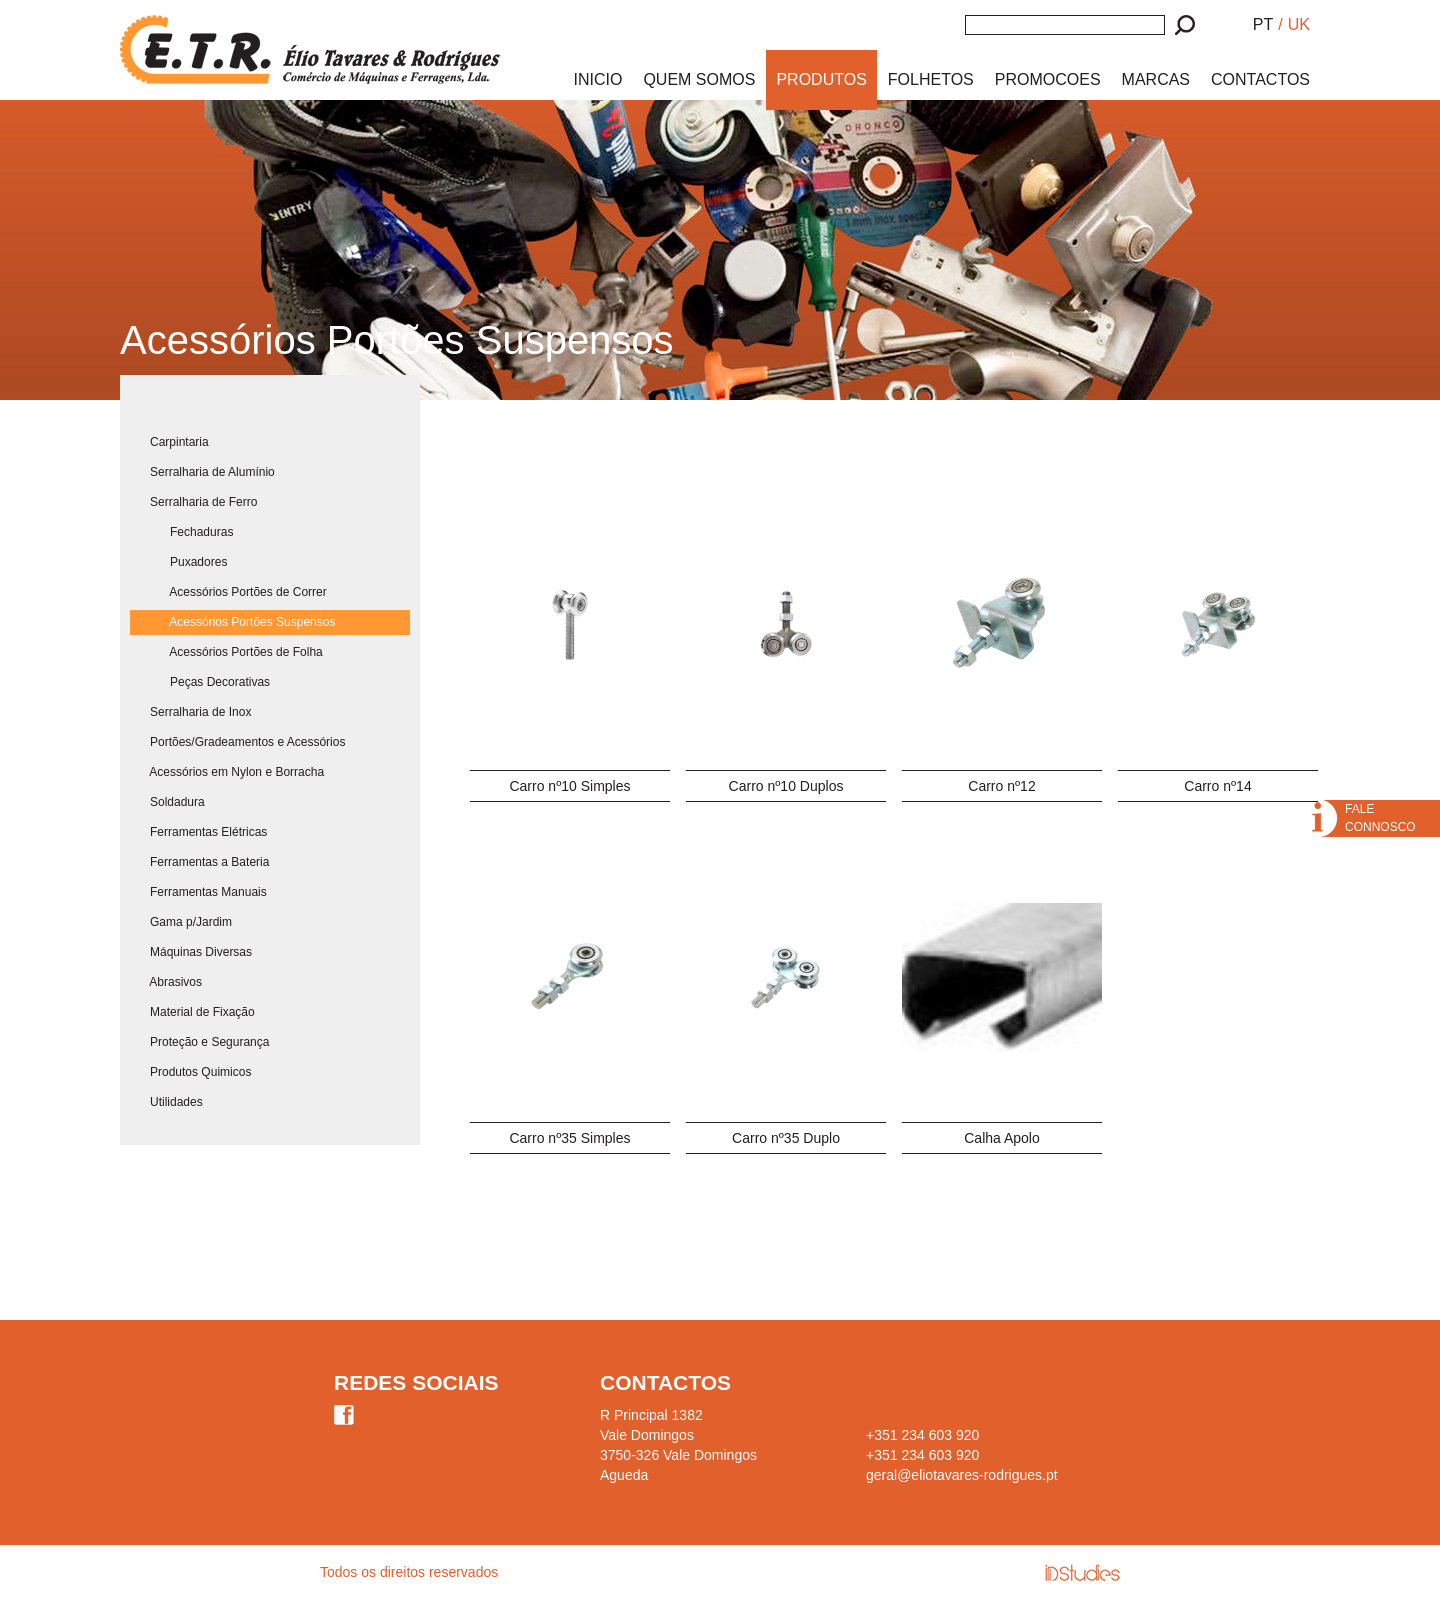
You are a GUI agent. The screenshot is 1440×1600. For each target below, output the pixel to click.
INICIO (598, 79)
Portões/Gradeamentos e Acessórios (237, 742)
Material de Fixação (192, 1012)
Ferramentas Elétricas (198, 832)
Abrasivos (166, 982)
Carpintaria (169, 442)
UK (1299, 24)
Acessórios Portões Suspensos (232, 622)
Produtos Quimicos (190, 1072)
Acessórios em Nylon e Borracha (227, 772)
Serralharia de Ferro (193, 502)
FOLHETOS (931, 79)
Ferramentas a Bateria (199, 862)
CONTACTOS (1260, 79)
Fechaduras (181, 532)
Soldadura (167, 802)
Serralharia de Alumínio (202, 472)
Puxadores (178, 562)
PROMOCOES (1048, 79)
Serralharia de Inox (190, 712)
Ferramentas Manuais (198, 892)
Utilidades (166, 1102)
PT (1263, 24)
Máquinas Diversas (191, 952)
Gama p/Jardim (181, 922)
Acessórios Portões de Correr (228, 592)
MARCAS (1156, 79)
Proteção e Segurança (199, 1042)
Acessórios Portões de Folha (226, 652)
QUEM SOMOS (699, 79)
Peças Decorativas (200, 682)
